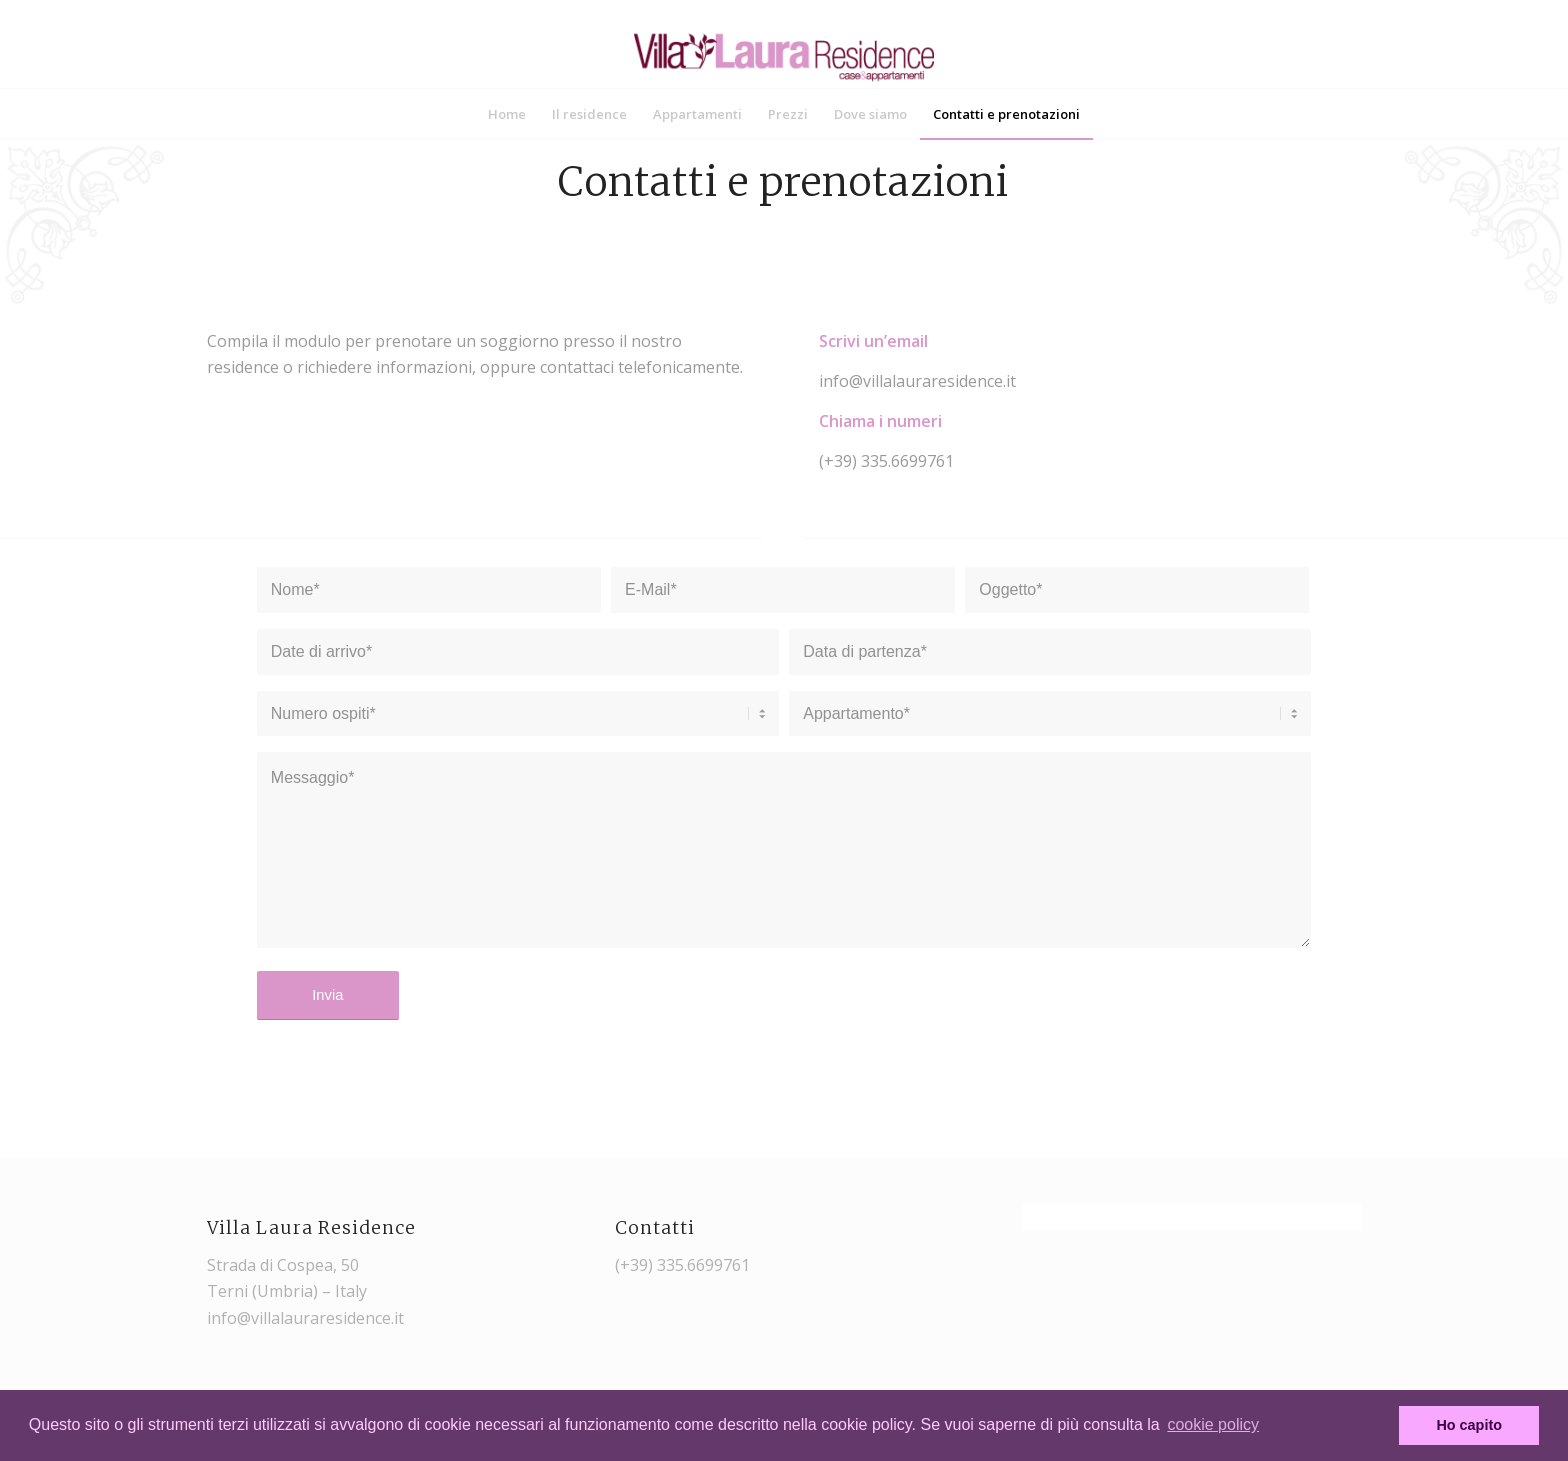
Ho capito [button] (1469, 1425)
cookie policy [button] (1213, 1424)
